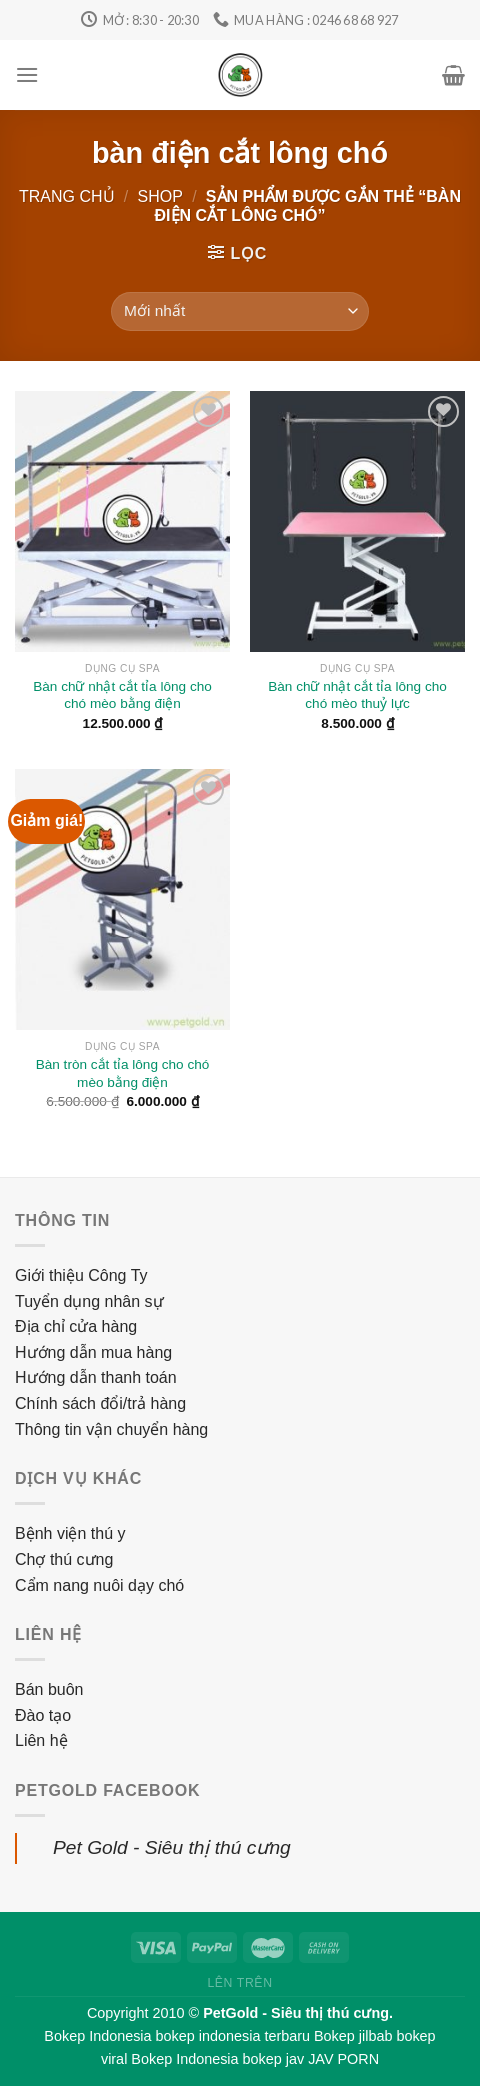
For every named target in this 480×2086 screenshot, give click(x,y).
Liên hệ (41, 1740)
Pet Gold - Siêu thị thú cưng (172, 1847)
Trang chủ (67, 196)
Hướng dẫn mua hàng (93, 1352)
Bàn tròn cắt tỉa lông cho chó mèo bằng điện (123, 1073)
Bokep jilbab (353, 2036)
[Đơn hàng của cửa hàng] (239, 311)
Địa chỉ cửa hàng (76, 1326)
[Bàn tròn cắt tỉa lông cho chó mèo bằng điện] (122, 900)
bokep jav (274, 2059)
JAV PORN (343, 2059)
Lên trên (239, 1983)
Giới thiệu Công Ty (81, 1275)
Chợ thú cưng (64, 1559)
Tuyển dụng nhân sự (89, 1301)
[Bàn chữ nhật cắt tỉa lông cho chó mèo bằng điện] (122, 522)
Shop (160, 196)
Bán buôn (49, 1689)
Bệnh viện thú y (70, 1533)
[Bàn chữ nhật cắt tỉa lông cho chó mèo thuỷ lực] (357, 522)
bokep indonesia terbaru (233, 2036)
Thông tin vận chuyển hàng (111, 1429)
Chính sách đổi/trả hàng (100, 1403)
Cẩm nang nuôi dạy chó (99, 1585)
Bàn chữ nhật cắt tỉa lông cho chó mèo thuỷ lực (357, 695)
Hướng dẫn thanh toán (96, 1377)
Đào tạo (43, 1715)
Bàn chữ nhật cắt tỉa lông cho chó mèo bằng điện (122, 695)
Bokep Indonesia (97, 2036)
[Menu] (27, 74)
